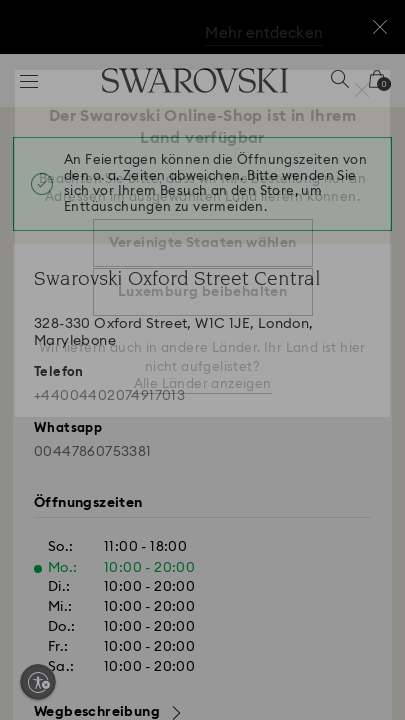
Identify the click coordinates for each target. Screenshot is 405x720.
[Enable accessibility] (38, 682)
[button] (362, 90)
